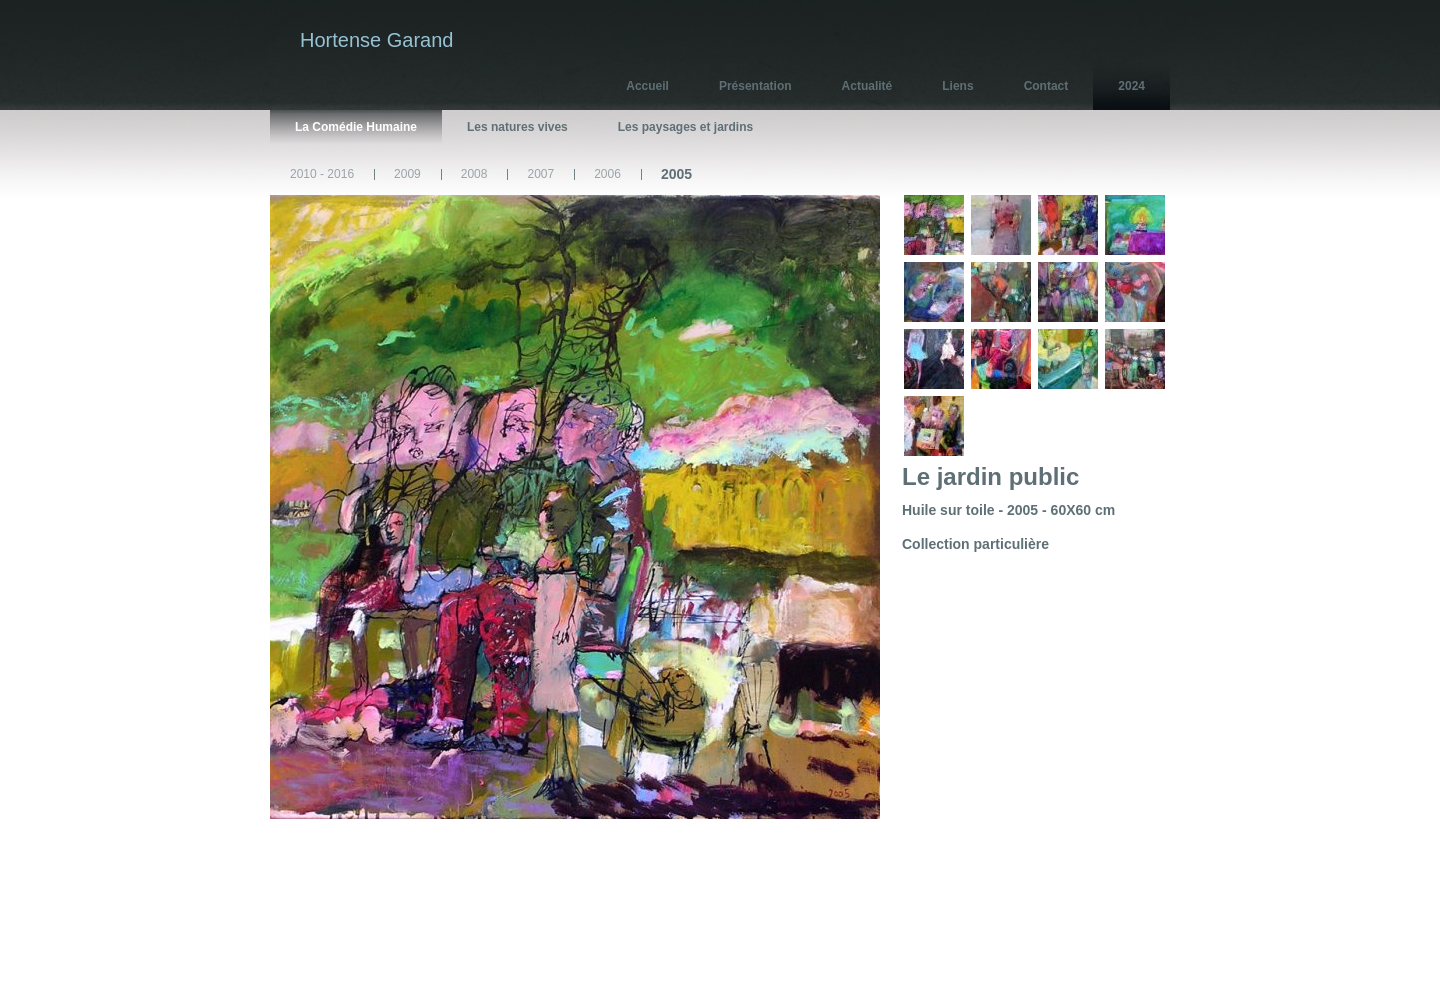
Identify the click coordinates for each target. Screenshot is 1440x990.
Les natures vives (517, 127)
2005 (676, 174)
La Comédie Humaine (356, 127)
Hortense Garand (376, 40)
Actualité (867, 86)
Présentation (755, 86)
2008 (474, 174)
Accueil (647, 86)
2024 (1131, 86)
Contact (1046, 86)
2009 (407, 174)
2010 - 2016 (322, 174)
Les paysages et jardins (685, 127)
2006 (607, 174)
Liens (957, 86)
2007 (540, 174)
